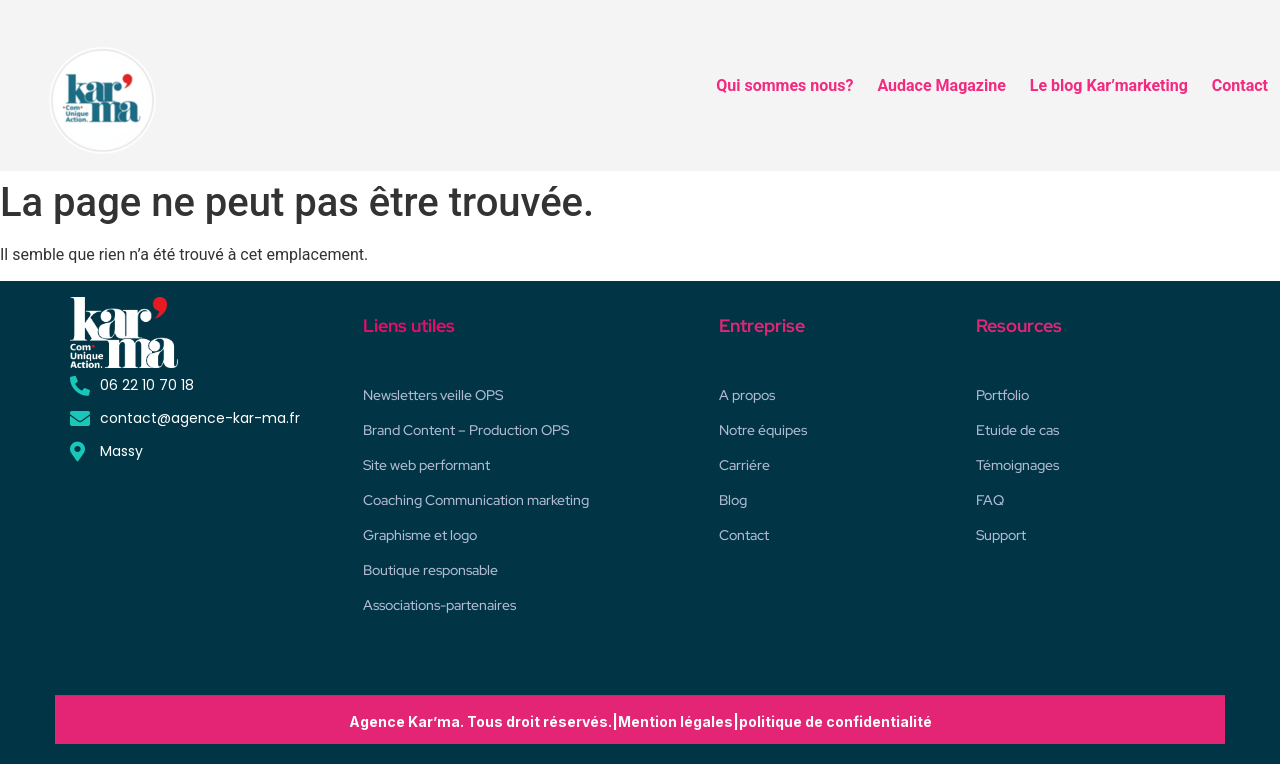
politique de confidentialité (835, 721)
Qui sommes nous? (784, 85)
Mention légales (675, 721)
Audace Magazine (941, 85)
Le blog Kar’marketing (1109, 85)
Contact (1240, 85)
